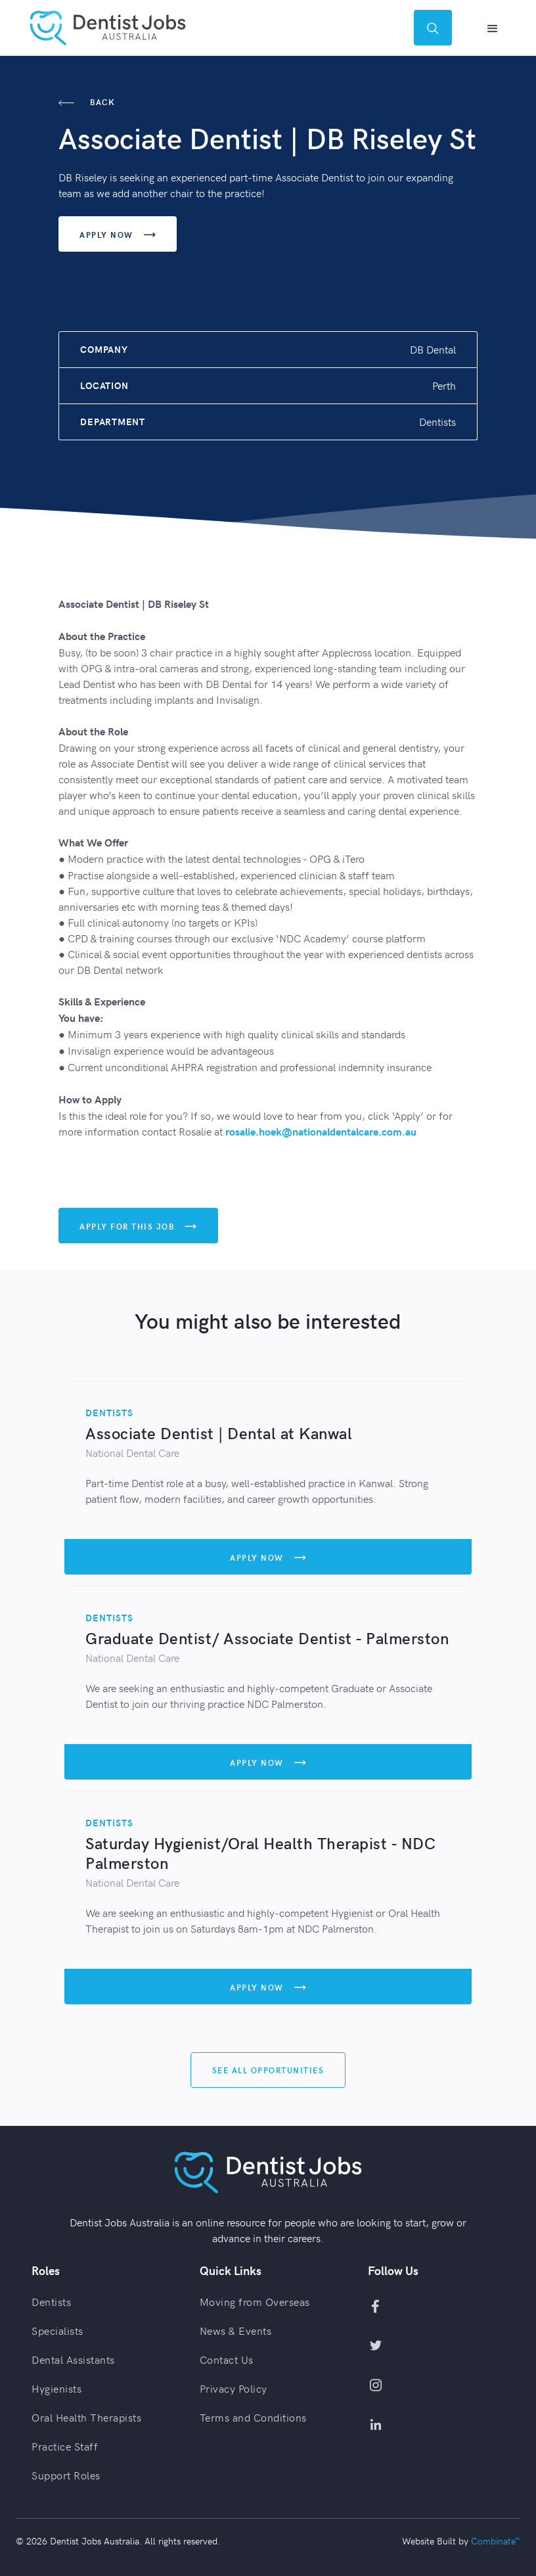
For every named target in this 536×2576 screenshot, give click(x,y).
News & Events (236, 2330)
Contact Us (227, 2359)
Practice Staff (65, 2445)
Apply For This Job (138, 1226)
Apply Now (117, 235)
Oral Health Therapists (86, 2417)
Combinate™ (495, 2541)
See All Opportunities (268, 2070)
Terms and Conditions (253, 2417)
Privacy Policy (233, 2388)
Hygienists (56, 2388)
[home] (108, 28)
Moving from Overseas (255, 2301)
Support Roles (66, 2474)
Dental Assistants (73, 2359)
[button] (492, 27)
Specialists (57, 2330)
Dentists (51, 2301)
